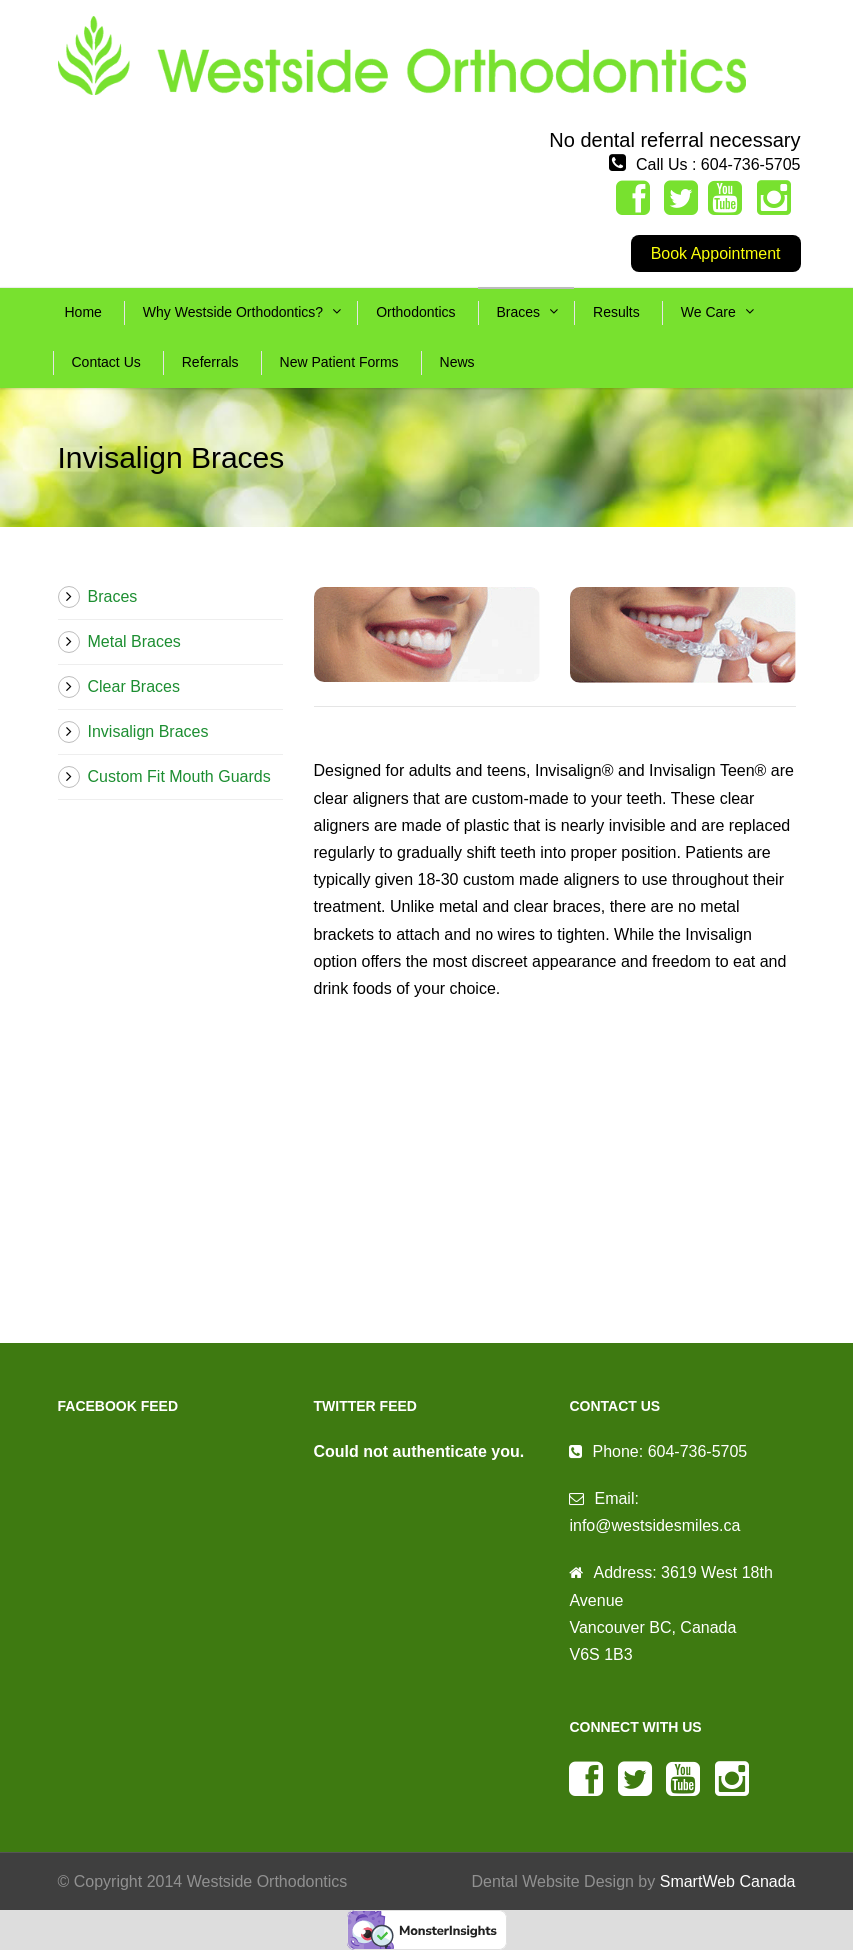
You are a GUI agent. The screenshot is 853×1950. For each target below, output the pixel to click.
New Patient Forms (339, 362)
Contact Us (106, 362)
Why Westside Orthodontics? (233, 312)
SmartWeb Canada (728, 1881)
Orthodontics (415, 312)
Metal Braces (134, 641)
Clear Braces (134, 686)
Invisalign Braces (148, 731)
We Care (708, 312)
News (457, 362)
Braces (519, 312)
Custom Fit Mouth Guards (179, 776)
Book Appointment (716, 253)
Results (616, 312)
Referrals (210, 362)
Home (83, 312)
